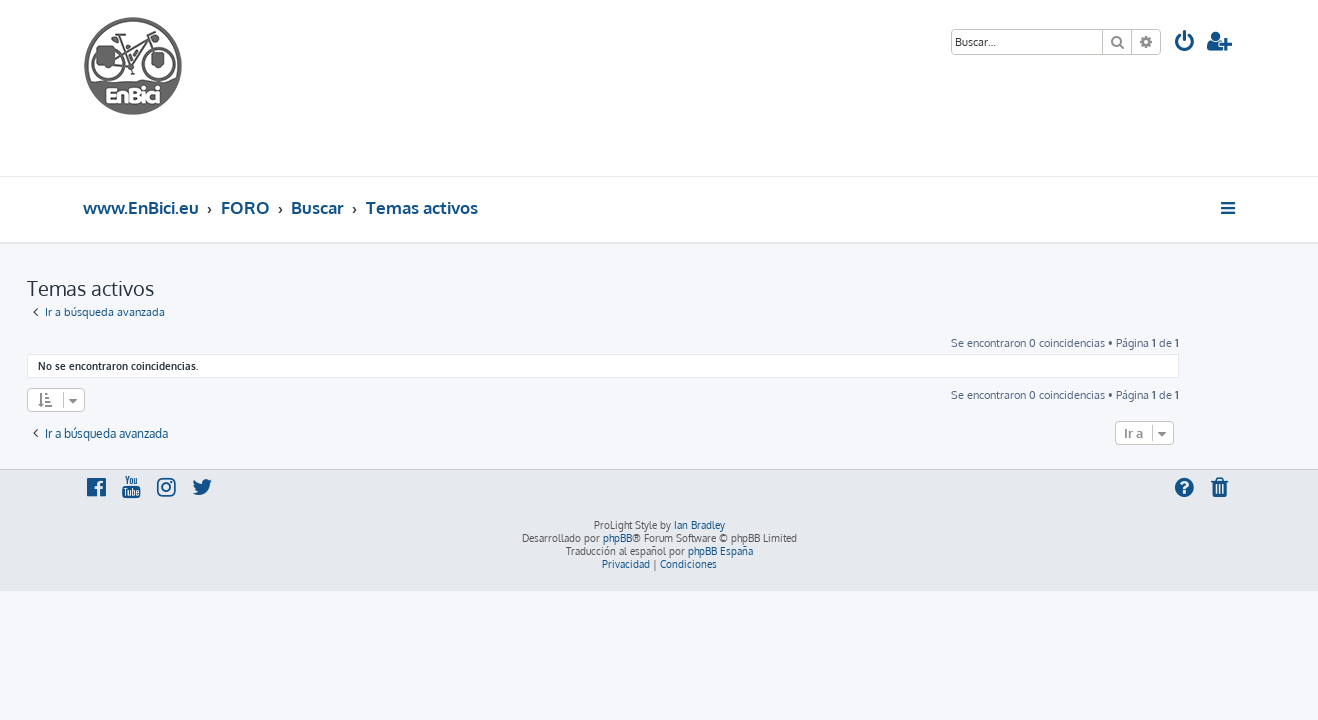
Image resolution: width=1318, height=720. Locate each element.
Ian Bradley (699, 525)
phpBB (617, 538)
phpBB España (720, 551)
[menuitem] (1185, 43)
